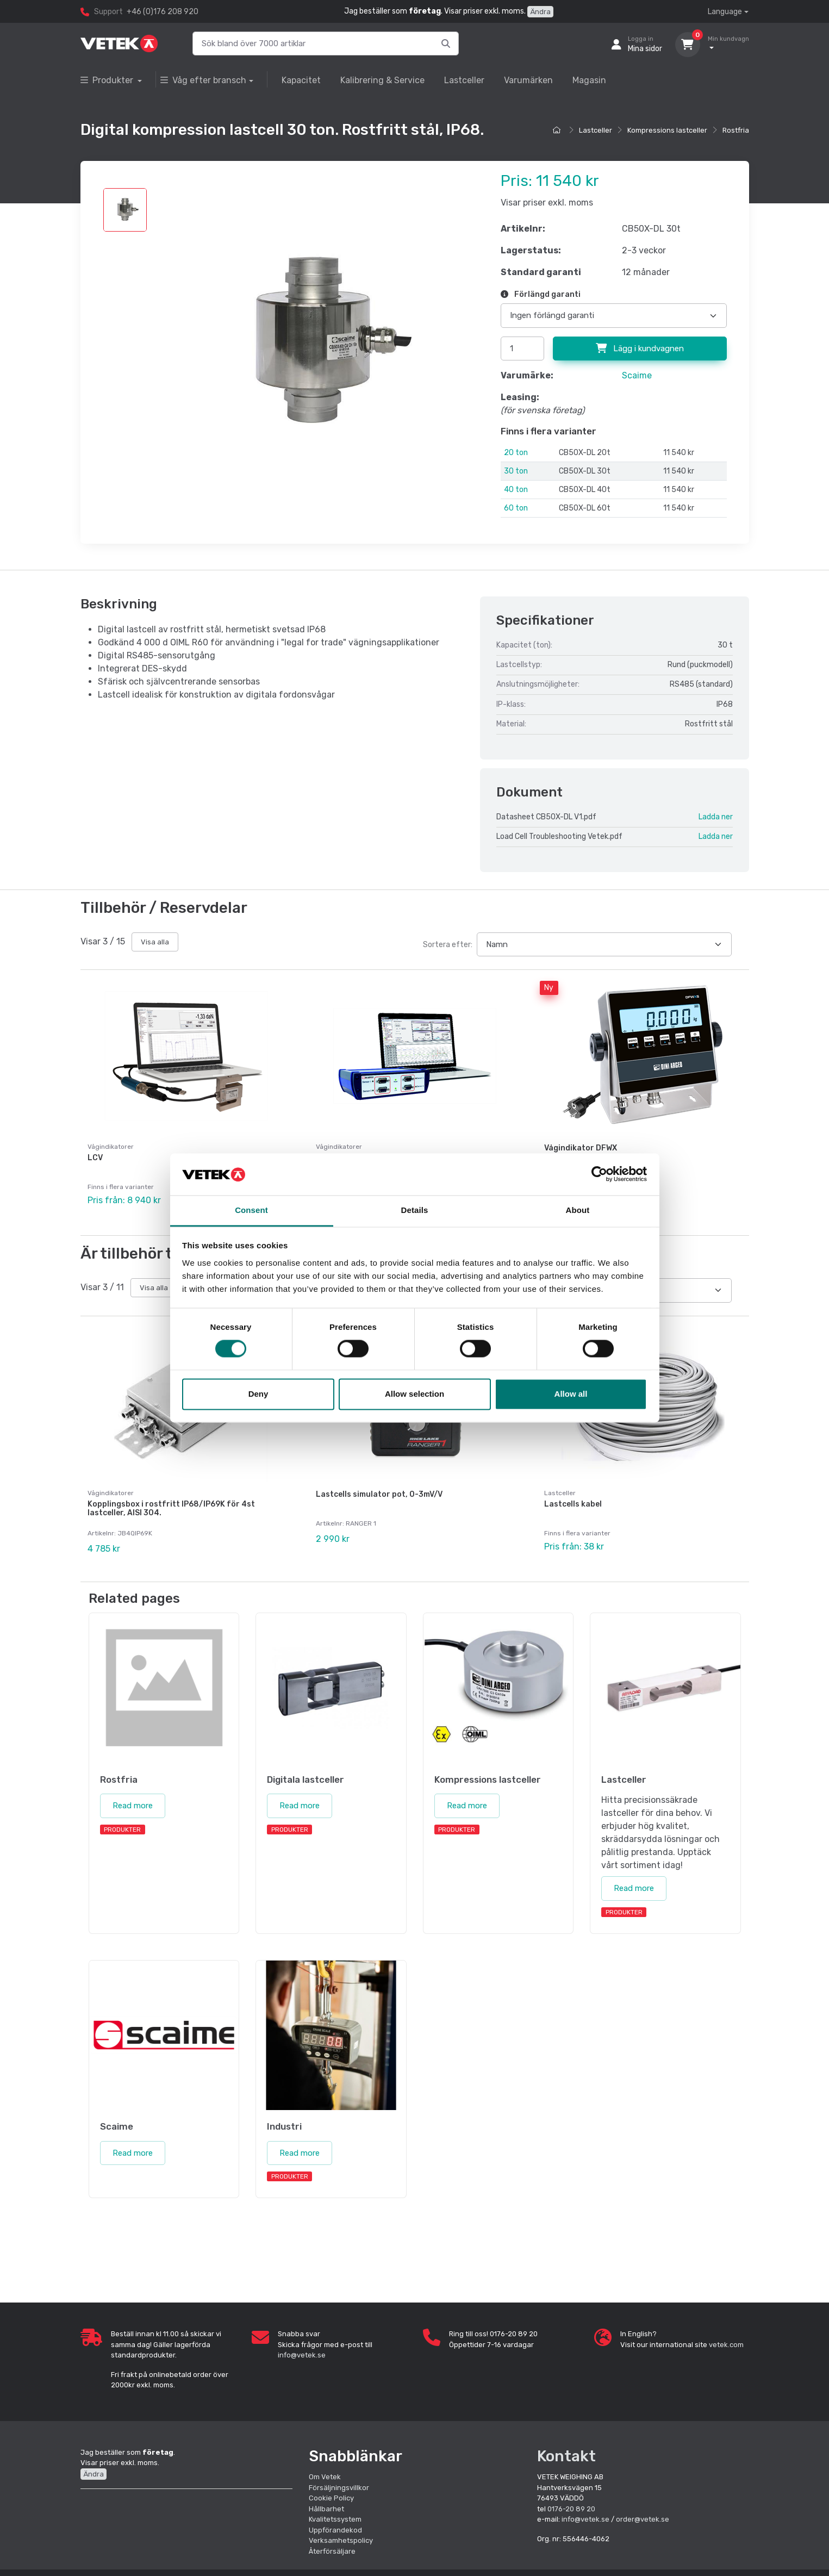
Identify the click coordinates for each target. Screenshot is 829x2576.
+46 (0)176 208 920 (162, 11)
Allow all (571, 1393)
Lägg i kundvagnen (640, 348)
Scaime (637, 375)
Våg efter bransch (203, 80)
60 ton (516, 508)
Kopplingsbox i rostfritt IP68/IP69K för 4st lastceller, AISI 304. (171, 1508)
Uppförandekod (335, 2530)
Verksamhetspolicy (341, 2540)
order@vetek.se (642, 2519)
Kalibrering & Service (382, 80)
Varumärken (528, 80)
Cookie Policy (331, 2498)
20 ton (516, 452)
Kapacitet (301, 80)
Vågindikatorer (111, 1146)
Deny (258, 1393)
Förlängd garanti (541, 294)
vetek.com (726, 2345)
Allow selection (414, 1393)
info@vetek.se (302, 2355)
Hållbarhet (326, 2509)
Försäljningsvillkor (339, 2488)
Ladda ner (716, 817)
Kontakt (566, 2456)
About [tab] (578, 1210)
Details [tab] (414, 1210)
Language (725, 11)
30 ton (516, 471)
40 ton (516, 489)
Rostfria (735, 130)
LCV (95, 1157)
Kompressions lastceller (667, 130)
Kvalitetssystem (335, 2519)
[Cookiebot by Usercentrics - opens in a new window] (599, 1174)
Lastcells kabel (573, 1504)
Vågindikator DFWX (580, 1148)
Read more (133, 1805)
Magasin (589, 80)
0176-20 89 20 (571, 2509)
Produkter (107, 80)
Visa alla (155, 942)
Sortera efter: (447, 944)
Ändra (540, 12)
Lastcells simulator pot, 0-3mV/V (379, 1494)
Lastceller (464, 80)
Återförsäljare (332, 2551)
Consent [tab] (251, 1210)
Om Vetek (325, 2477)
